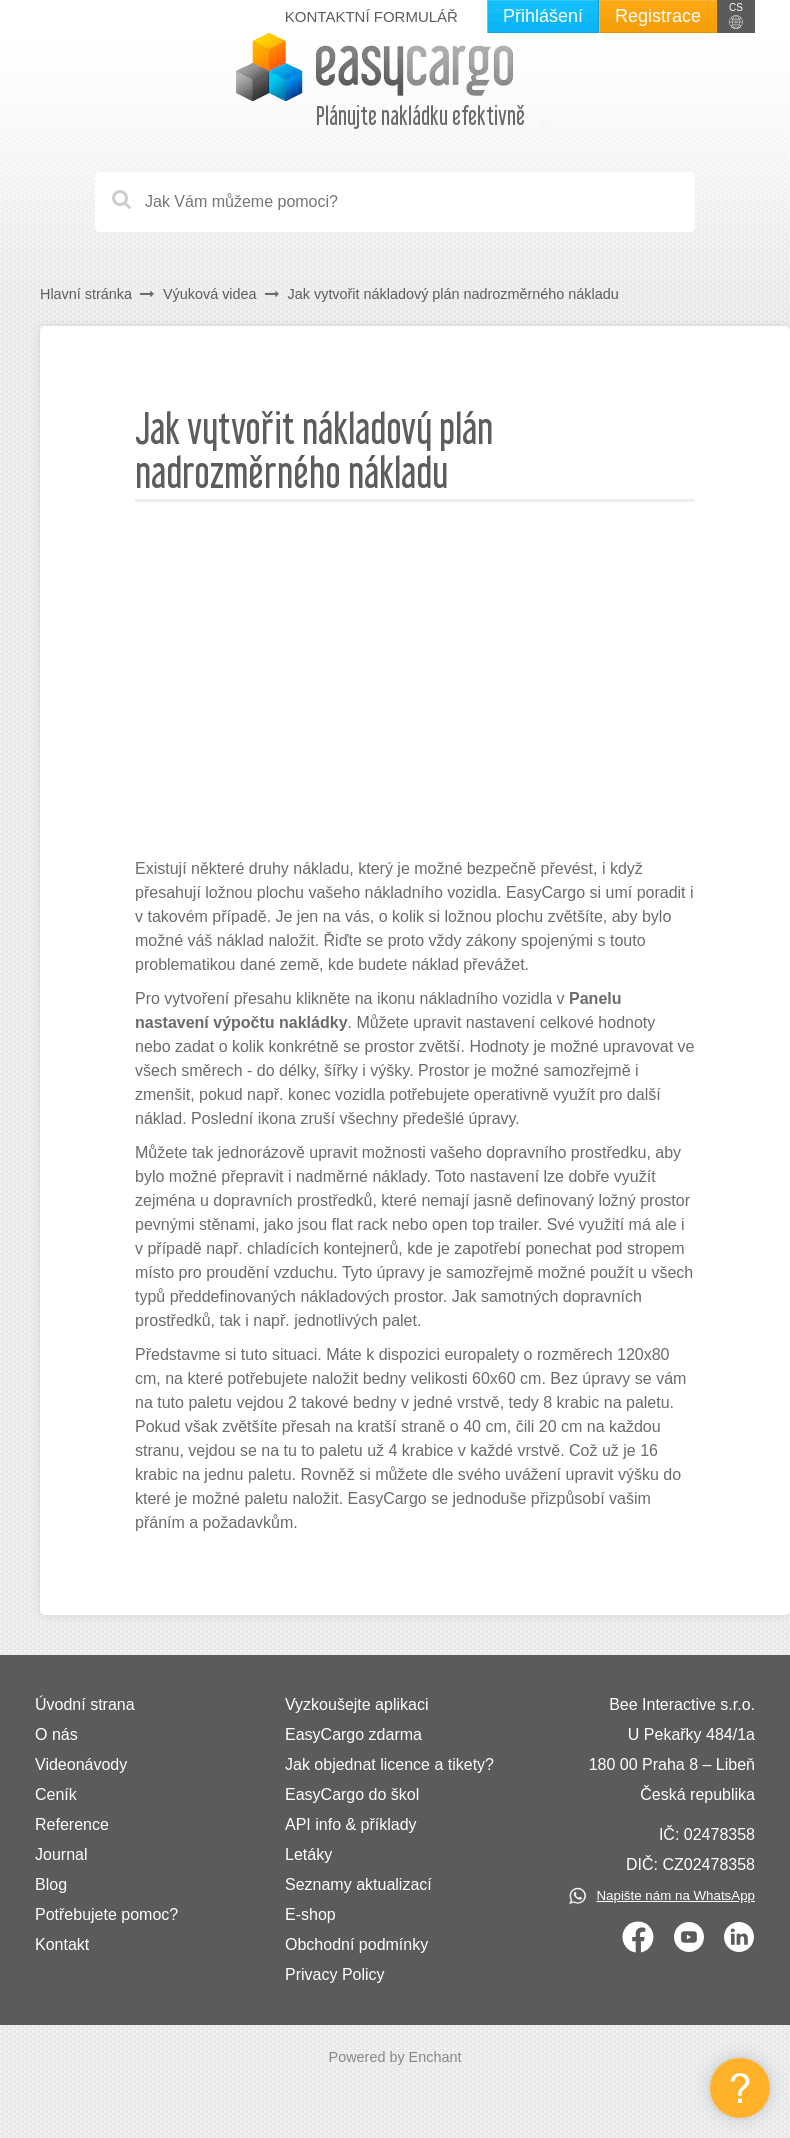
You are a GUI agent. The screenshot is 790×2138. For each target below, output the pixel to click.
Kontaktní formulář (371, 16)
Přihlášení (543, 16)
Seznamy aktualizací (358, 1884)
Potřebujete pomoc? (106, 1914)
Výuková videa (210, 294)
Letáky (308, 1854)
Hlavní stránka (86, 294)
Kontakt (62, 1944)
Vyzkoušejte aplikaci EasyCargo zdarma (356, 1719)
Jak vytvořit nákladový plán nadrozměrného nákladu (453, 294)
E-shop (310, 1914)
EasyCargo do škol (352, 1794)
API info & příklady (351, 1824)
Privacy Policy (335, 1974)
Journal (61, 1854)
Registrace (658, 16)
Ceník (56, 1794)
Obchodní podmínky (356, 1944)
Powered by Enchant (395, 2057)
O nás (56, 1734)
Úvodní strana (85, 1704)
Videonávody (81, 1764)
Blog (51, 1884)
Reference (72, 1824)
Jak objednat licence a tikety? (389, 1764)
